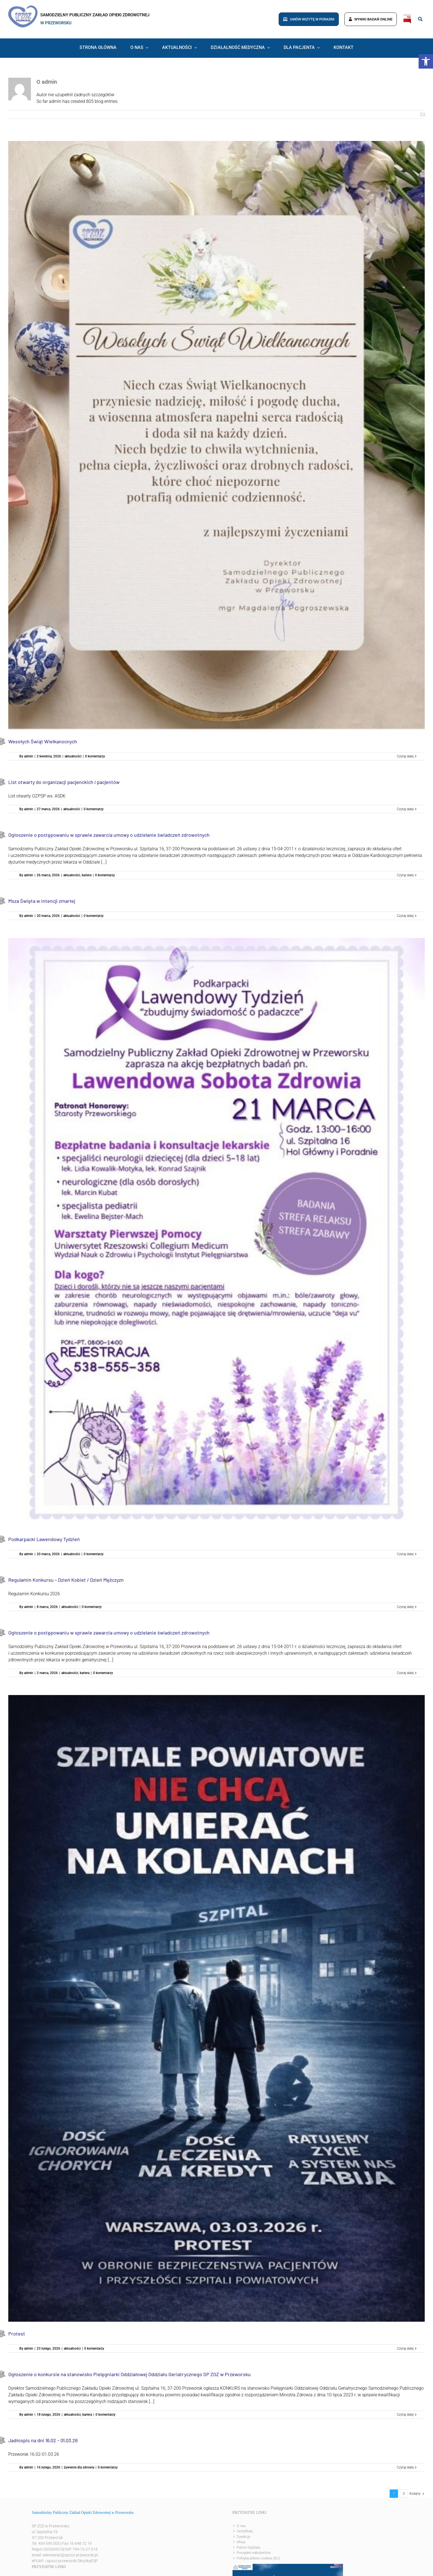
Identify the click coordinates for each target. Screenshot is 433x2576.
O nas (241, 2526)
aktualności (73, 756)
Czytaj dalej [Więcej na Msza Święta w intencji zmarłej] (405, 916)
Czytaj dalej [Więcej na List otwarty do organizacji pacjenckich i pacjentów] (405, 809)
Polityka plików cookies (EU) (258, 2558)
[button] (426, 61)
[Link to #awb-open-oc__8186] (420, 19)
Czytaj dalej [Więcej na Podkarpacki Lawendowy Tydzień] (405, 1554)
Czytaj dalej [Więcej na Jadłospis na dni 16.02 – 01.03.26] (405, 2467)
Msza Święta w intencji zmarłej (41, 901)
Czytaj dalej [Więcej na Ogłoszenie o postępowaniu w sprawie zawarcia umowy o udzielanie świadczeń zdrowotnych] (405, 875)
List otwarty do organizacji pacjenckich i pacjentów (64, 782)
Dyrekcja (243, 2537)
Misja (241, 2542)
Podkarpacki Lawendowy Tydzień (44, 1539)
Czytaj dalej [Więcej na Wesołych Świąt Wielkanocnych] (405, 756)
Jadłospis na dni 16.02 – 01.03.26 (43, 2440)
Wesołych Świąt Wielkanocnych (42, 741)
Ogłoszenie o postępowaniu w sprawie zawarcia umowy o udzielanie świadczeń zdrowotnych (109, 835)
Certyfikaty (245, 2531)
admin (28, 756)
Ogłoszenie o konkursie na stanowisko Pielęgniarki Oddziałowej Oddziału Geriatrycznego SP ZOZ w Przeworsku (129, 2374)
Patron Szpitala (248, 2547)
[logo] (23, 7)
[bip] (407, 16)
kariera (86, 875)
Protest (16, 2334)
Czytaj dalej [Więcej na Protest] (405, 2348)
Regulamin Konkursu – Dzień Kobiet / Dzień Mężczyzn (66, 1580)
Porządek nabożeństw (254, 2553)
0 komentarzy (95, 756)
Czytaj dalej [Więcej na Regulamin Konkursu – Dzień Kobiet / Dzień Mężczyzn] (405, 1607)
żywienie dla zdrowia (79, 2467)
